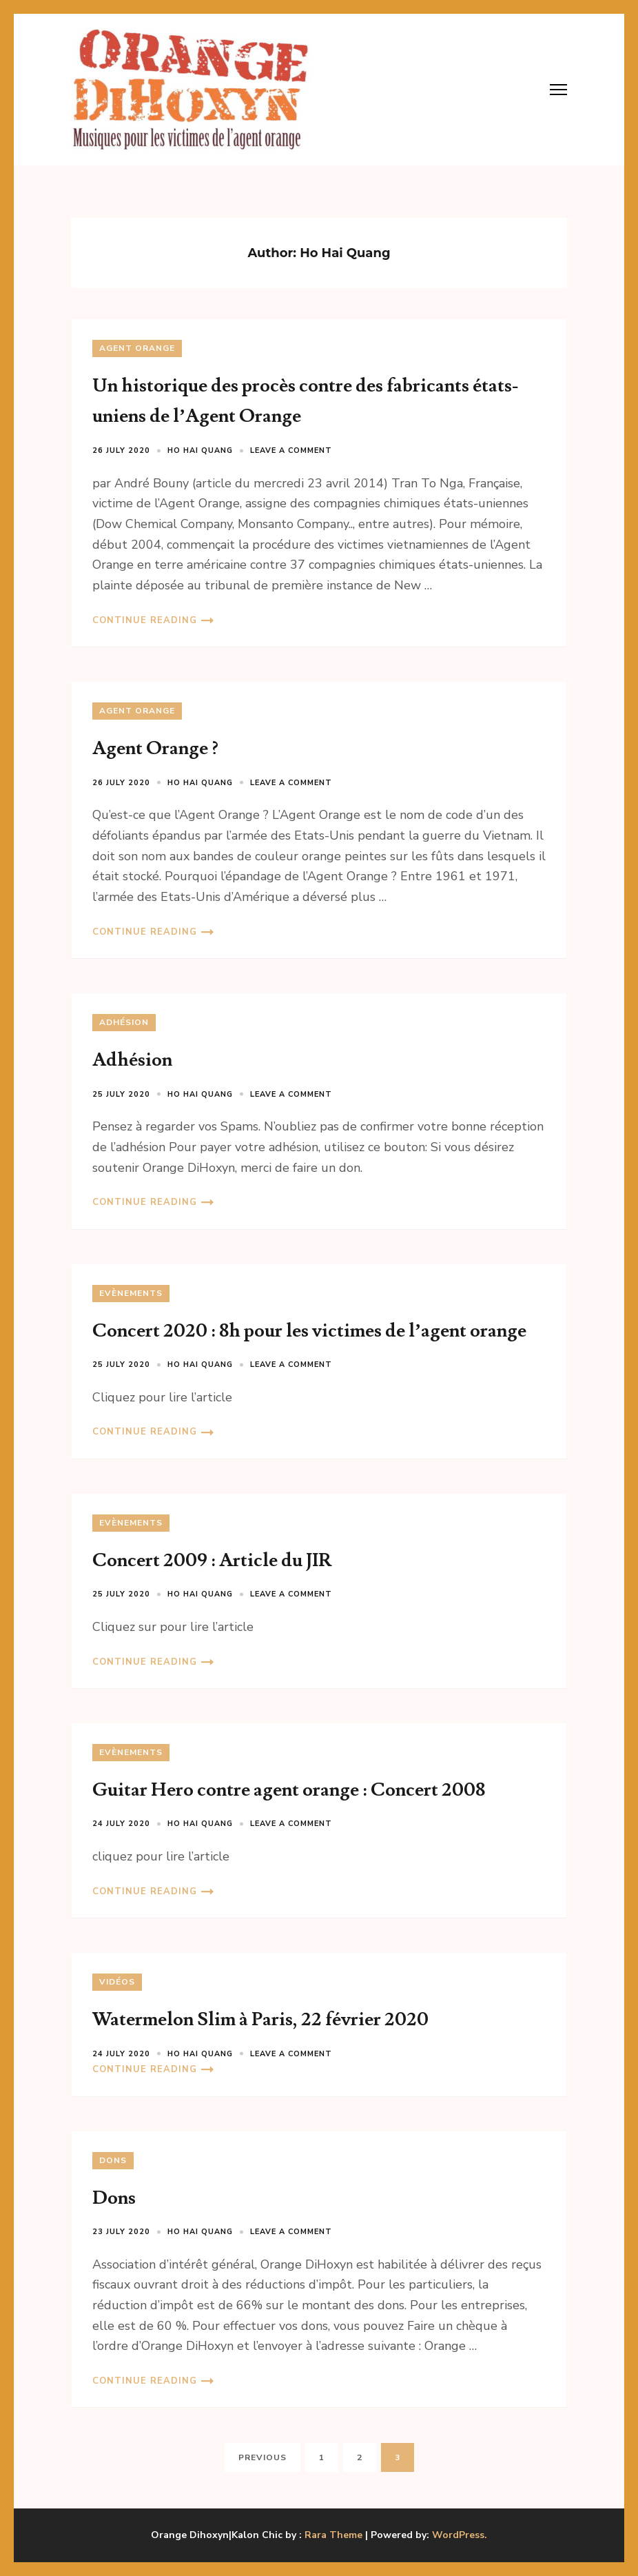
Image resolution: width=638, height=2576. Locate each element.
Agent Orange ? (155, 748)
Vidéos (117, 1981)
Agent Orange (137, 348)
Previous (262, 2457)
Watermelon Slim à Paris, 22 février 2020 (260, 2019)
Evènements (131, 1293)
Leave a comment (291, 450)
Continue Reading (144, 620)
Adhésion (124, 1022)
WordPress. (459, 2535)
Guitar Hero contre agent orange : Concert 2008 (288, 1790)
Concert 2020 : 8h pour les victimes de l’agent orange (309, 1331)
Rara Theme (333, 2535)
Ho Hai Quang (200, 450)
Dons (113, 2160)
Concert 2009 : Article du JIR (211, 1560)
